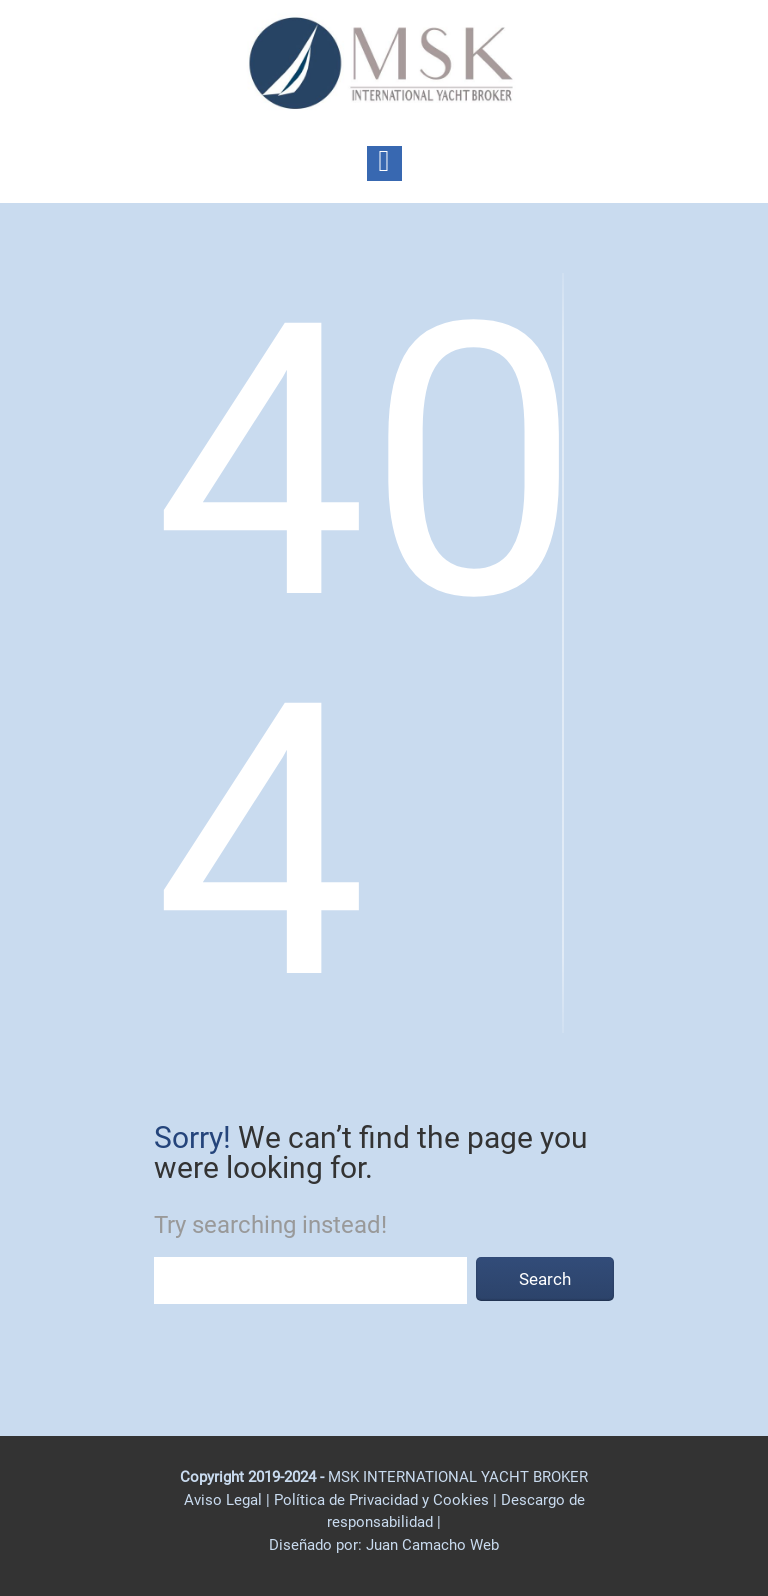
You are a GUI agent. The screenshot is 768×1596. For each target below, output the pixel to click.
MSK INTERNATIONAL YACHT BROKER (458, 1477)
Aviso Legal (223, 1500)
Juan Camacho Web (430, 1545)
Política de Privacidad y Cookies (383, 1500)
